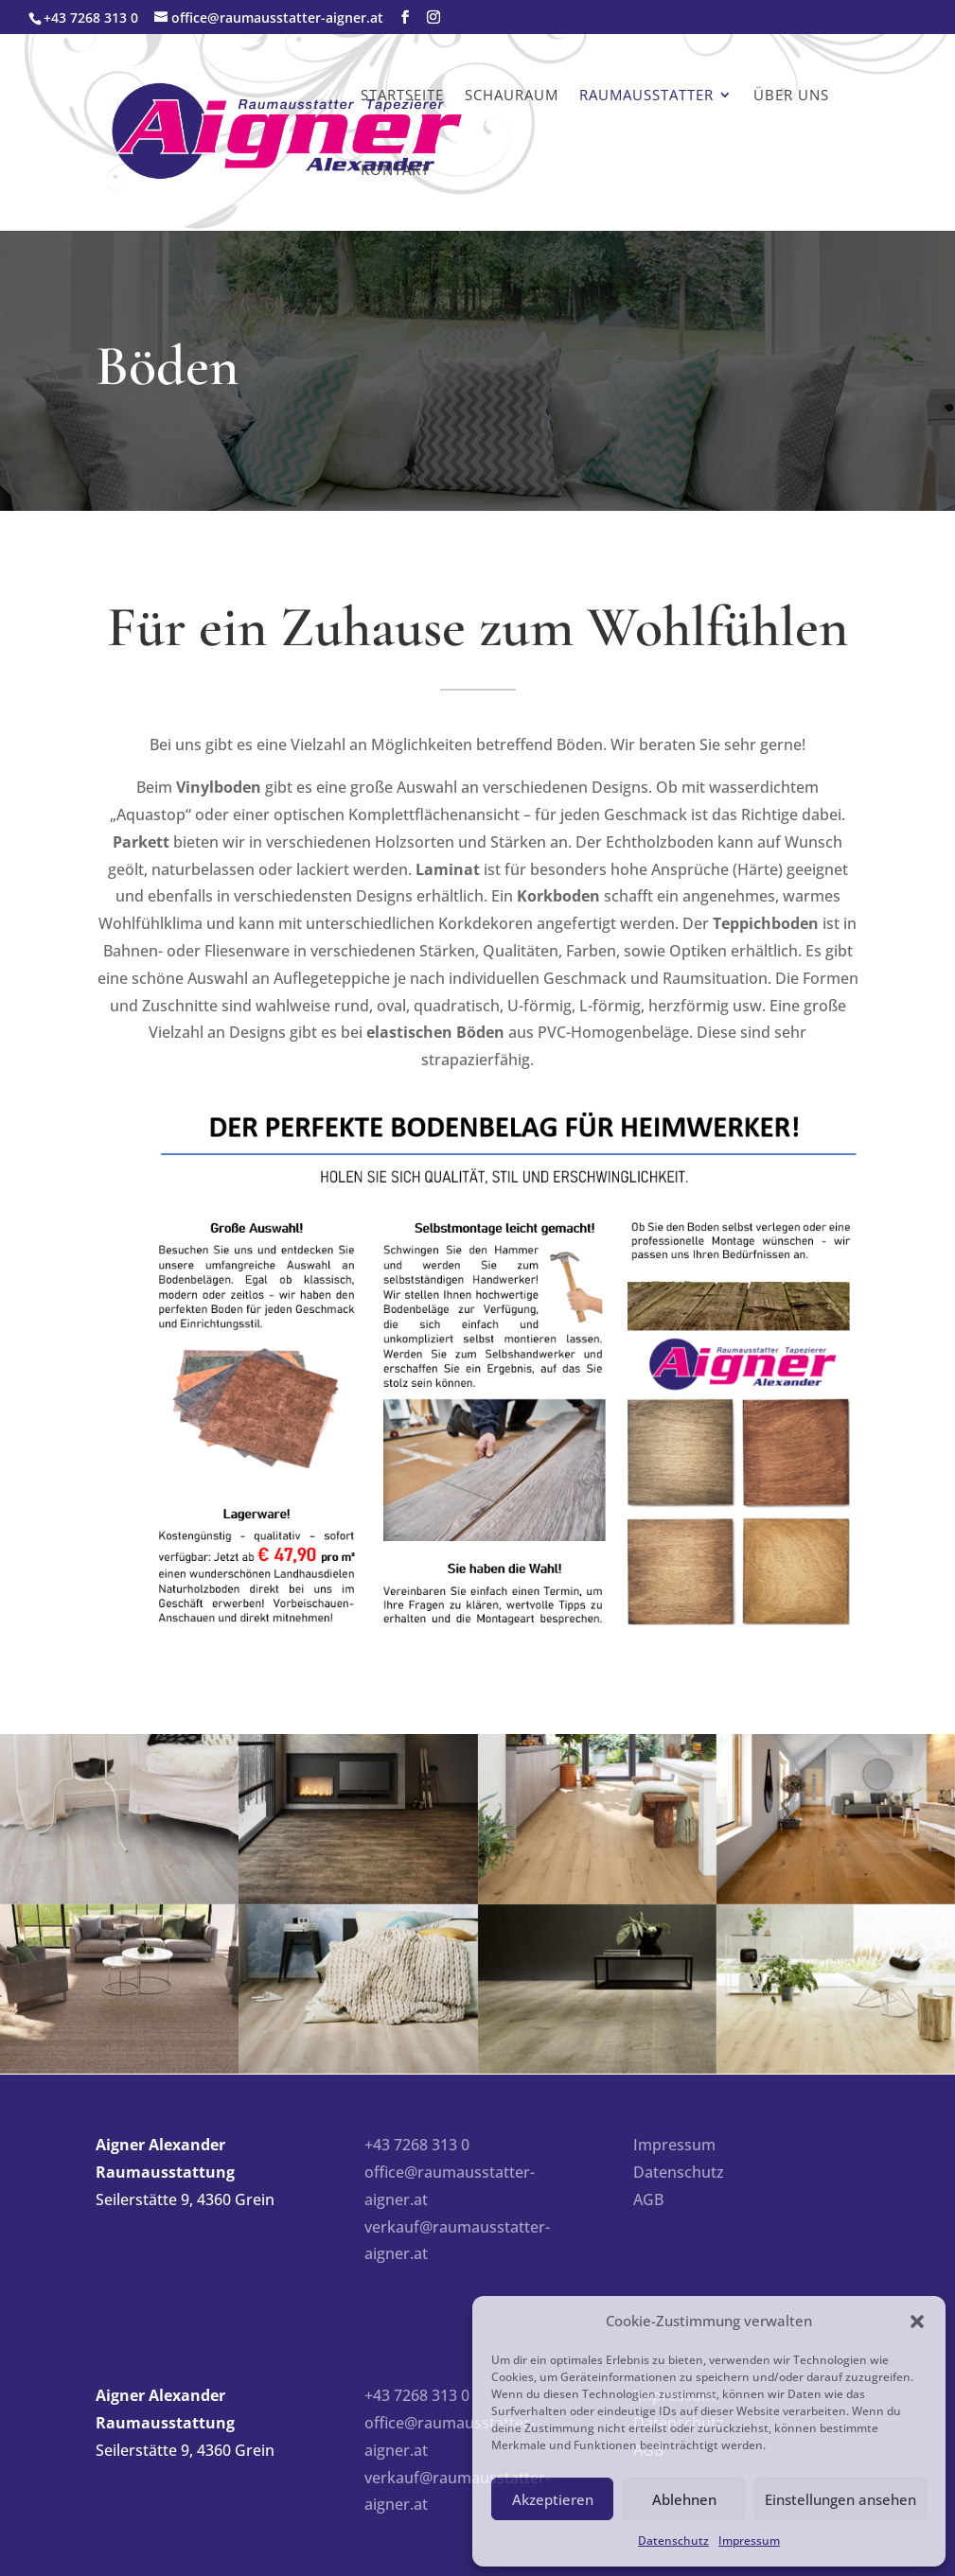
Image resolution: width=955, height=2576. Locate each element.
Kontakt (395, 169)
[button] (917, 2321)
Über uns (791, 94)
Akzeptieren (552, 2499)
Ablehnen (684, 2499)
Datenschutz (673, 2540)
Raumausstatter (646, 94)
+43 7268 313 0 (416, 2144)
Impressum (749, 2540)
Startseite (402, 94)
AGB (648, 2199)
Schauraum (511, 94)
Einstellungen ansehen (840, 2499)
